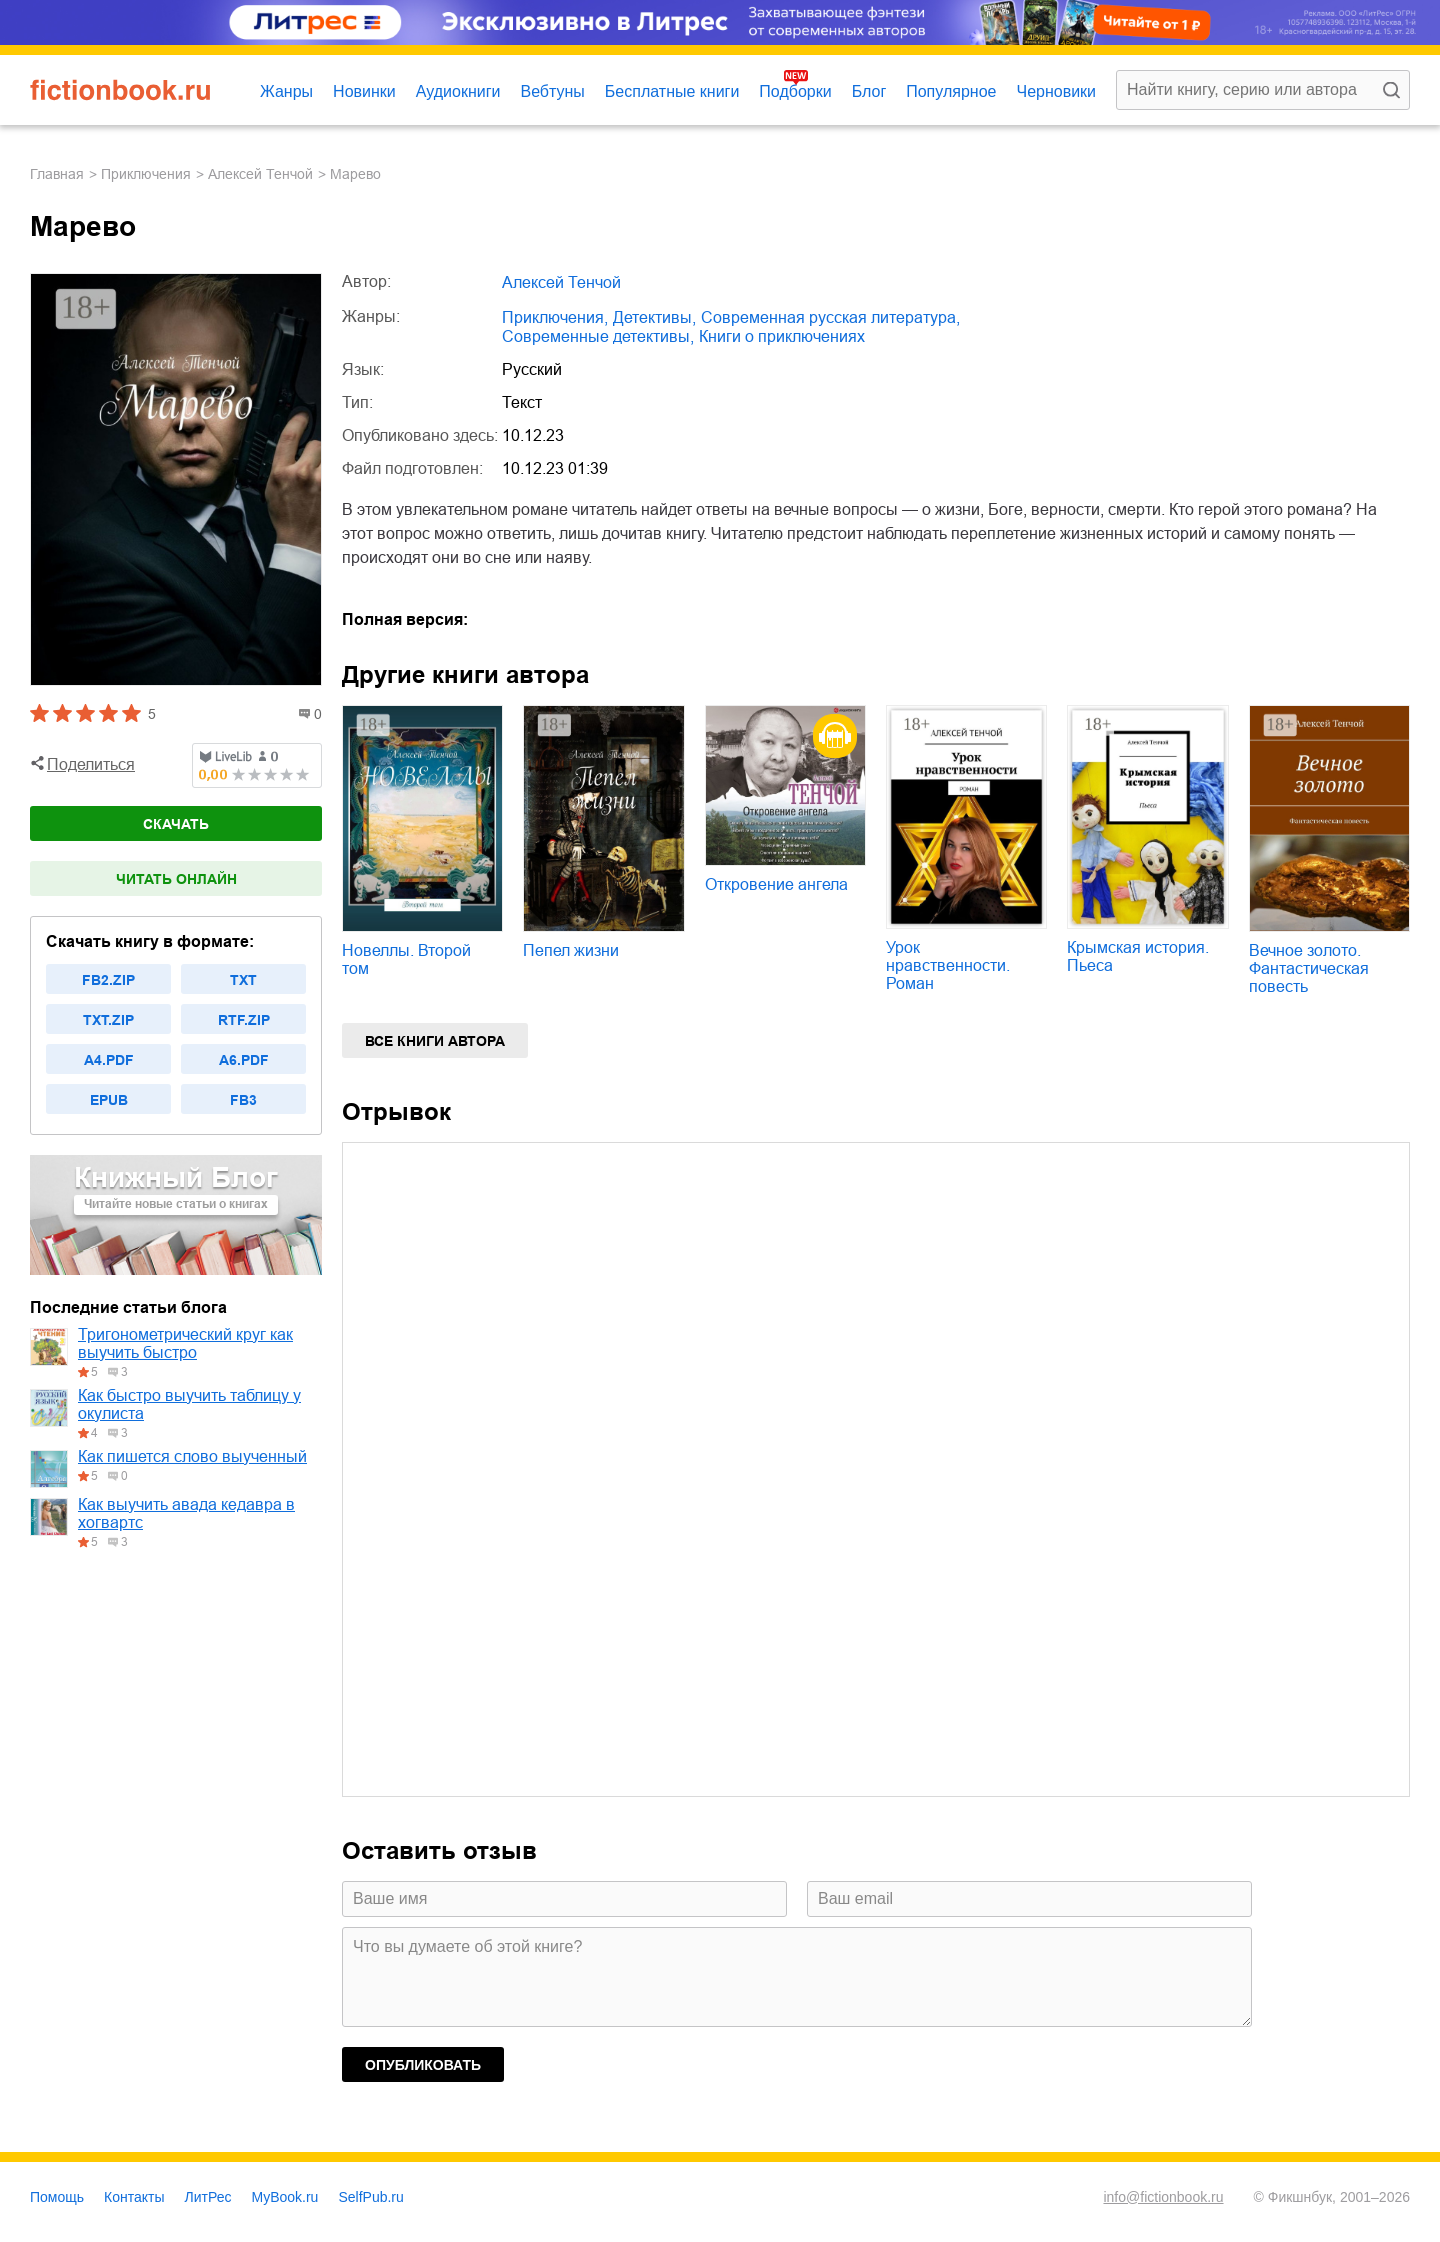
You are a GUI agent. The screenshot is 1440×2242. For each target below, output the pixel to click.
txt (243, 980)
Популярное (951, 91)
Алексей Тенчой (260, 174)
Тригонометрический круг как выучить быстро (185, 1343)
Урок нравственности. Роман (948, 965)
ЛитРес (208, 2197)
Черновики (1056, 91)
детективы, (654, 317)
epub (109, 1100)
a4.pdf (109, 1060)
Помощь (57, 2197)
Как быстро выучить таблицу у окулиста (189, 1404)
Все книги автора (435, 1041)
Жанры (286, 91)
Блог (869, 91)
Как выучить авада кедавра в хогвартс (186, 1513)
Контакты (134, 2197)
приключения (146, 174)
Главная (57, 174)
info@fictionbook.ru (1163, 2197)
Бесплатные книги (672, 91)
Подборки (795, 91)
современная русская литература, (830, 317)
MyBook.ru (285, 2197)
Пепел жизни (571, 950)
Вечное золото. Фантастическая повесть (1309, 968)
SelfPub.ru (370, 2197)
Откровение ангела (776, 884)
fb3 (243, 1100)
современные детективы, (598, 336)
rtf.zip (244, 1020)
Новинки (364, 91)
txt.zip (108, 1020)
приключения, (555, 317)
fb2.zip (108, 980)
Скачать (176, 824)
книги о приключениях (782, 336)
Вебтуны (552, 91)
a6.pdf (244, 1060)
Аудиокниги (458, 91)
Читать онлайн (176, 879)
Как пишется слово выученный (192, 1456)
